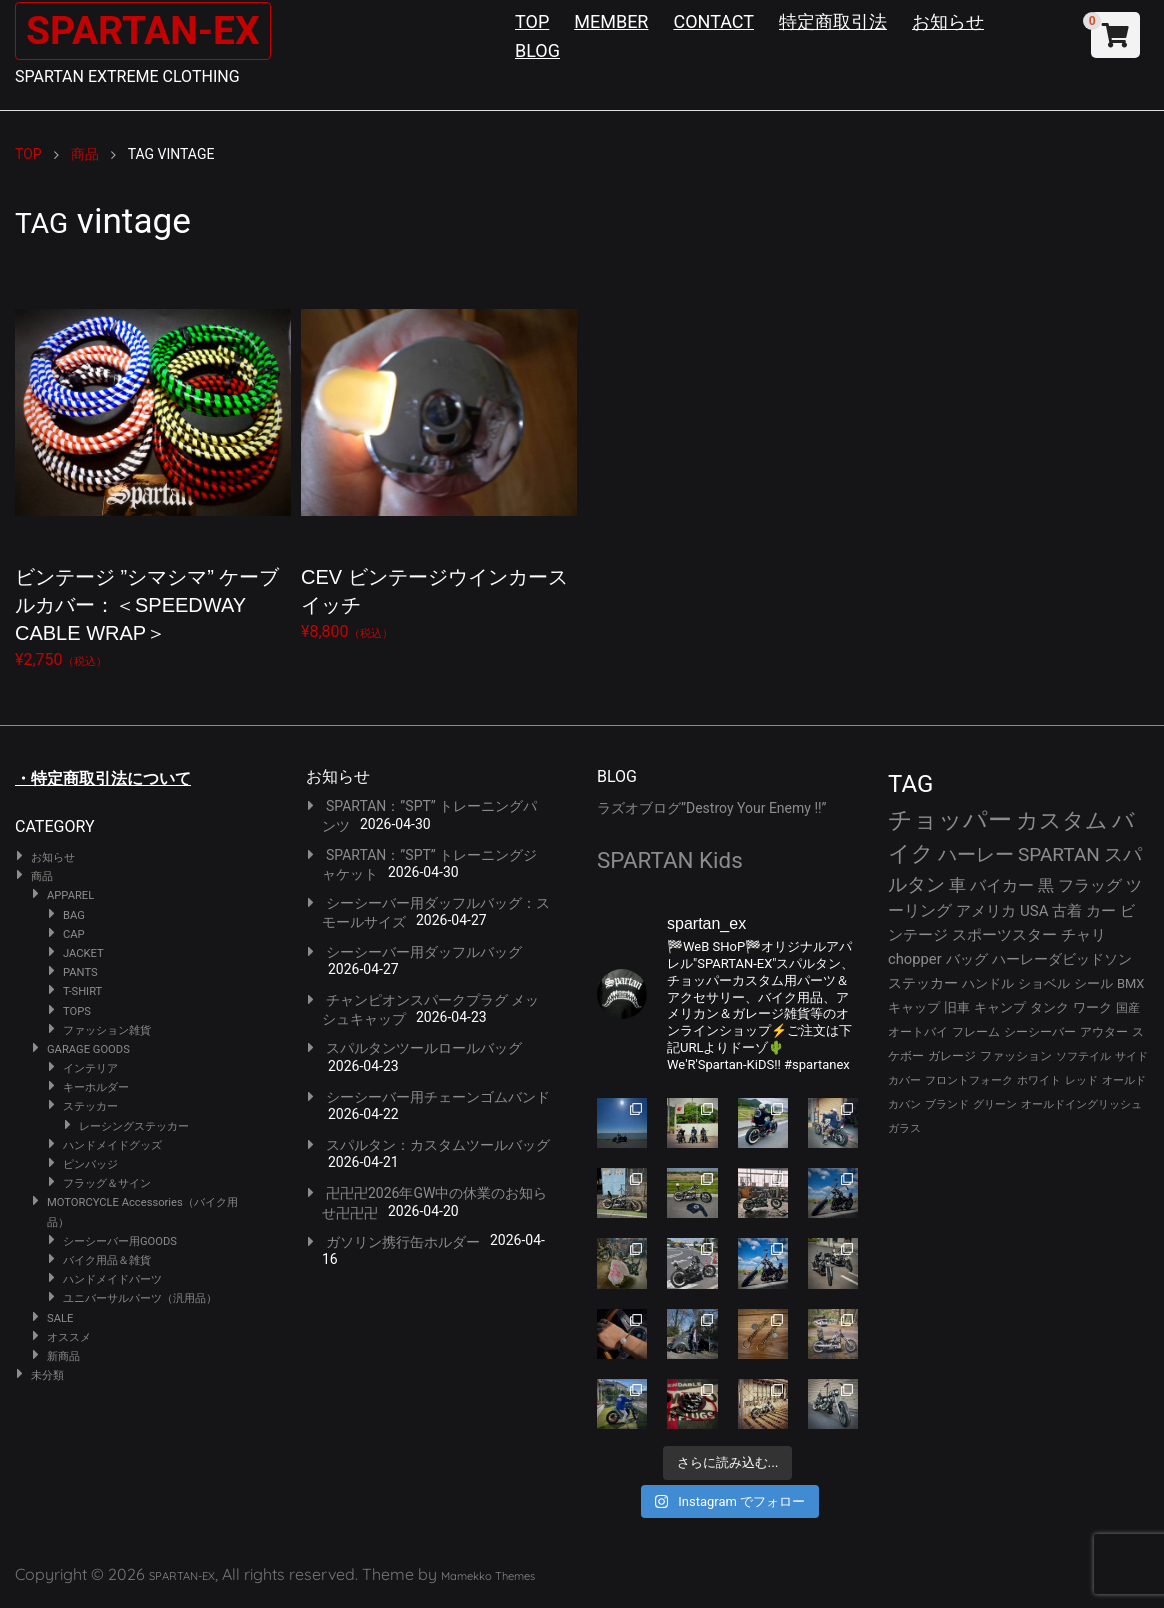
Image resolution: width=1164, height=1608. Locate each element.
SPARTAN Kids (670, 860)
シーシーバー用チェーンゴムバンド (438, 1097)
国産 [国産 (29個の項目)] (1128, 1007)
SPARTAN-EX (146, 30)
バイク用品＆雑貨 (107, 1260)
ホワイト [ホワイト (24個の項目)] (1039, 1080)
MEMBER (611, 21)
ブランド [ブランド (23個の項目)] (947, 1104)
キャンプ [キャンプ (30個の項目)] (1000, 1007)
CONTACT (713, 21)
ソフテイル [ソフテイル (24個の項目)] (1083, 1056)
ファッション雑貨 (107, 1030)
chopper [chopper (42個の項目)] (915, 959)
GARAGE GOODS (88, 1049)
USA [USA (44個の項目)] (1034, 911)
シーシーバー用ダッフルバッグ (424, 952)
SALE (60, 1318)
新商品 (63, 1356)
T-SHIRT (82, 991)
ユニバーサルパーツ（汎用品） (140, 1298)
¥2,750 (153, 469)
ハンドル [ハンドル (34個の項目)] (988, 983)
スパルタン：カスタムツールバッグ (438, 1145)
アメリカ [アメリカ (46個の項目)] (986, 911)
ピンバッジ (90, 1164)
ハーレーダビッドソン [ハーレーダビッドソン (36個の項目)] (1062, 959)
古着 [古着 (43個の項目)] (1067, 911)
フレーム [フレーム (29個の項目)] (976, 1031)
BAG (74, 915)
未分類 (47, 1375)
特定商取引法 (833, 21)
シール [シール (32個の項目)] (1093, 983)
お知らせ (948, 21)
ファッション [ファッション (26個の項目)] (1016, 1056)
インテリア (90, 1068)
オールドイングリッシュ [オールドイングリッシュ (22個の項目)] (1081, 1104)
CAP (74, 934)
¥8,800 (439, 455)
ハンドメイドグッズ (112, 1145)
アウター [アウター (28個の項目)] (1104, 1032)
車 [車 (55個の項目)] (957, 885)
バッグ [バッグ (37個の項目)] (967, 959)
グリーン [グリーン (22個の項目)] (995, 1104)
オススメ (69, 1337)
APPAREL (70, 895)
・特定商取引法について (103, 778)
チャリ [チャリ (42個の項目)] (1083, 935)
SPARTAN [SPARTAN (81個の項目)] (1059, 854)
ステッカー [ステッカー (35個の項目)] (923, 983)
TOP (532, 21)
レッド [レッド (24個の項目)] (1081, 1080)
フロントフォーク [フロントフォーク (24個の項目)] (969, 1080)
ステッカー (90, 1106)
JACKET (83, 953)
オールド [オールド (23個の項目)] (1124, 1080)
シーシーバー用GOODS (120, 1241)
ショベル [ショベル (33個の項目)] (1044, 983)
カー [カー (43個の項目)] (1101, 911)
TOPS (77, 1011)
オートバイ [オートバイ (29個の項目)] (918, 1031)
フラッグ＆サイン (107, 1183)
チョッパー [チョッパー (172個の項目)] (950, 820)
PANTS (80, 972)
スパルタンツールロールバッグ (424, 1048)
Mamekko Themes (488, 1576)
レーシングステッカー (134, 1126)
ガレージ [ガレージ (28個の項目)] (952, 1056)
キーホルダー (96, 1087)
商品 (42, 876)
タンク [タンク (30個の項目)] (1049, 1007)
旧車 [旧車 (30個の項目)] (957, 1007)
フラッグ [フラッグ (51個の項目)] (1090, 885)
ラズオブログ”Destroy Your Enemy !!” (712, 808)
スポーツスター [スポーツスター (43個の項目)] (1004, 935)
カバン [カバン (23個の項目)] (904, 1104)
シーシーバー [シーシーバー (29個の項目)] (1040, 1031)
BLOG (537, 50)
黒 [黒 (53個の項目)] (1046, 885)
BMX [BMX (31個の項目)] (1131, 983)
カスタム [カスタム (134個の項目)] (1062, 820)
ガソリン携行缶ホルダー (403, 1242)
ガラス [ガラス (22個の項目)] (904, 1128)
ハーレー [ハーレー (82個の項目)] (976, 854)
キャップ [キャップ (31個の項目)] (914, 1007)
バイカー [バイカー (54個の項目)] (1002, 885)
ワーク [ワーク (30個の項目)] (1092, 1007)
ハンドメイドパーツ (112, 1279)
